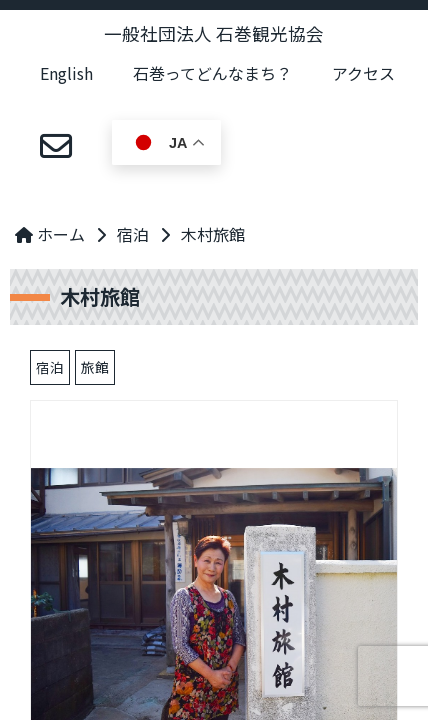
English (66, 73)
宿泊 (133, 234)
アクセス (363, 73)
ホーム (50, 234)
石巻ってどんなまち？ (212, 73)
